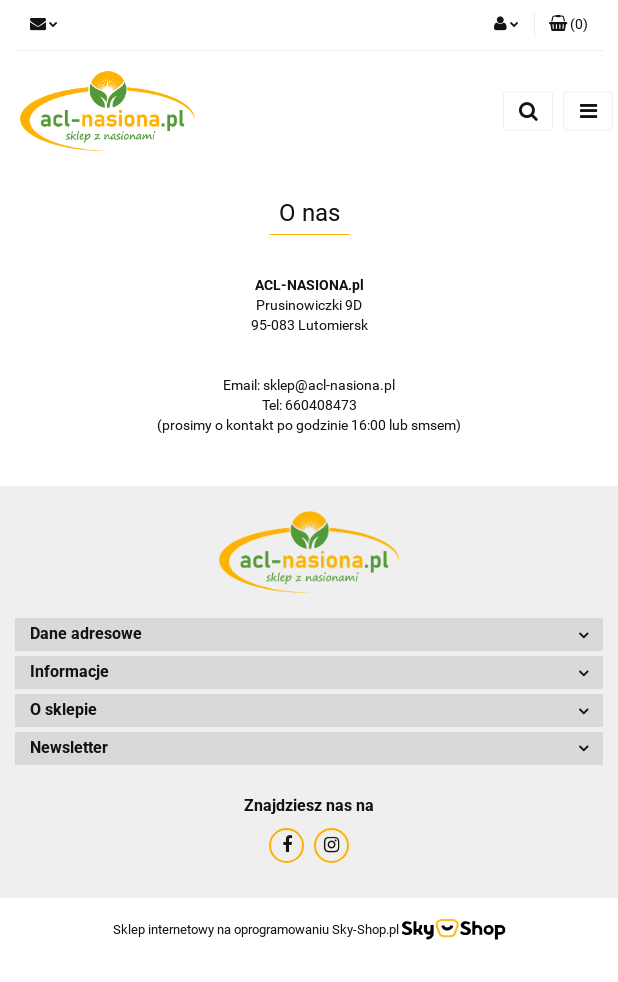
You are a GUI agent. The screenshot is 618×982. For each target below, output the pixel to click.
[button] (568, 25)
